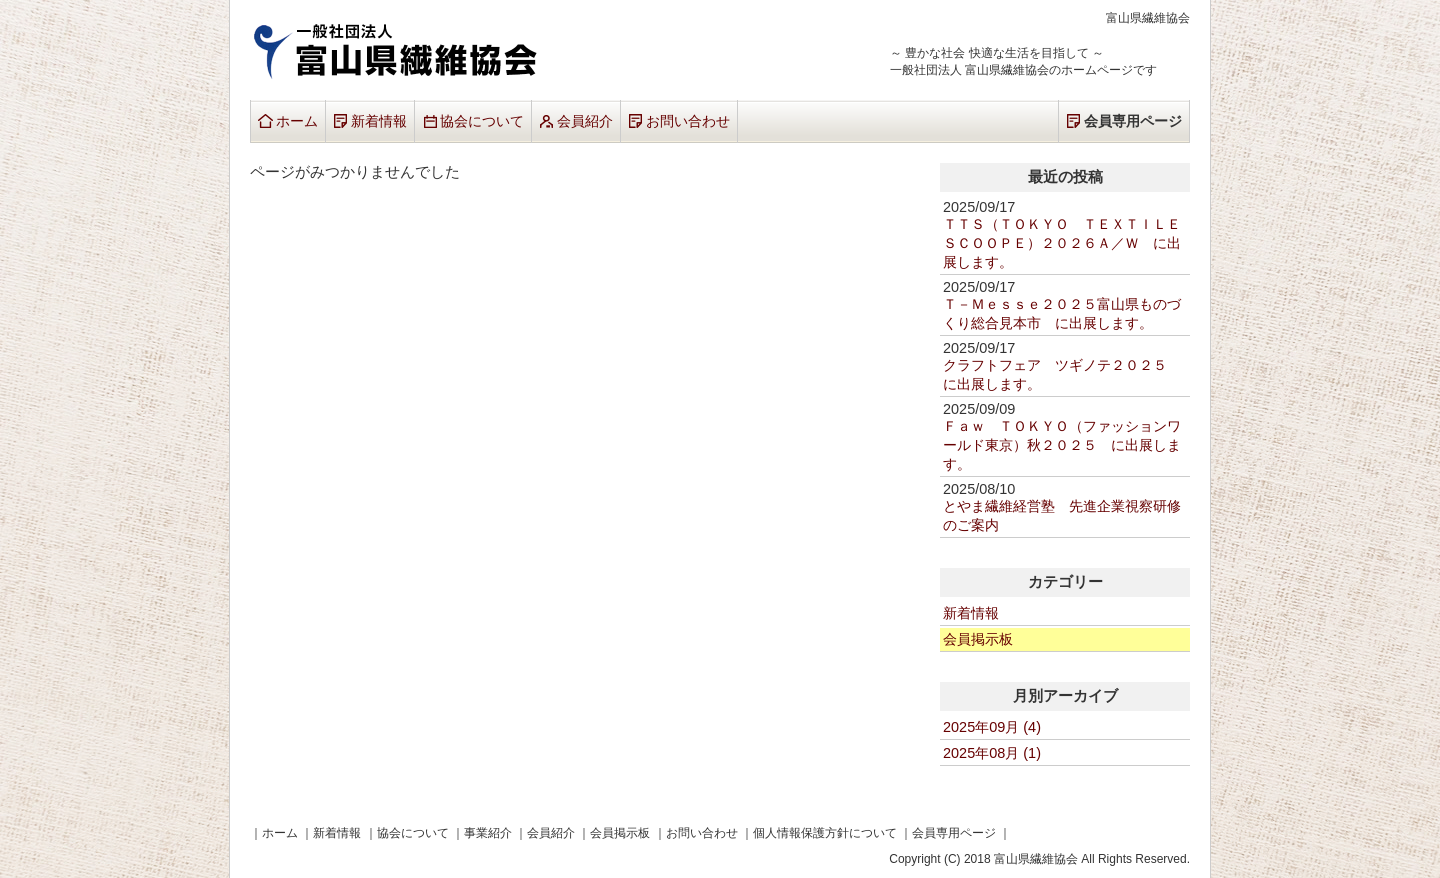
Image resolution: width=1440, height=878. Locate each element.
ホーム (297, 121)
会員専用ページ (1133, 121)
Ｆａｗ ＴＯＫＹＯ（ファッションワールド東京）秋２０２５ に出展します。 (1062, 445)
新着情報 (379, 121)
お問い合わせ (688, 121)
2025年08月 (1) (992, 753)
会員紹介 (585, 121)
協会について (482, 121)
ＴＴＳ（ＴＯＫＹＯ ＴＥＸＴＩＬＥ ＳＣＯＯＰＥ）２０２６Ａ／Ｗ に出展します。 (1069, 243)
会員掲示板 (978, 639)
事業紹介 (488, 832)
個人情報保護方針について (825, 832)
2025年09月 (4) (992, 727)
